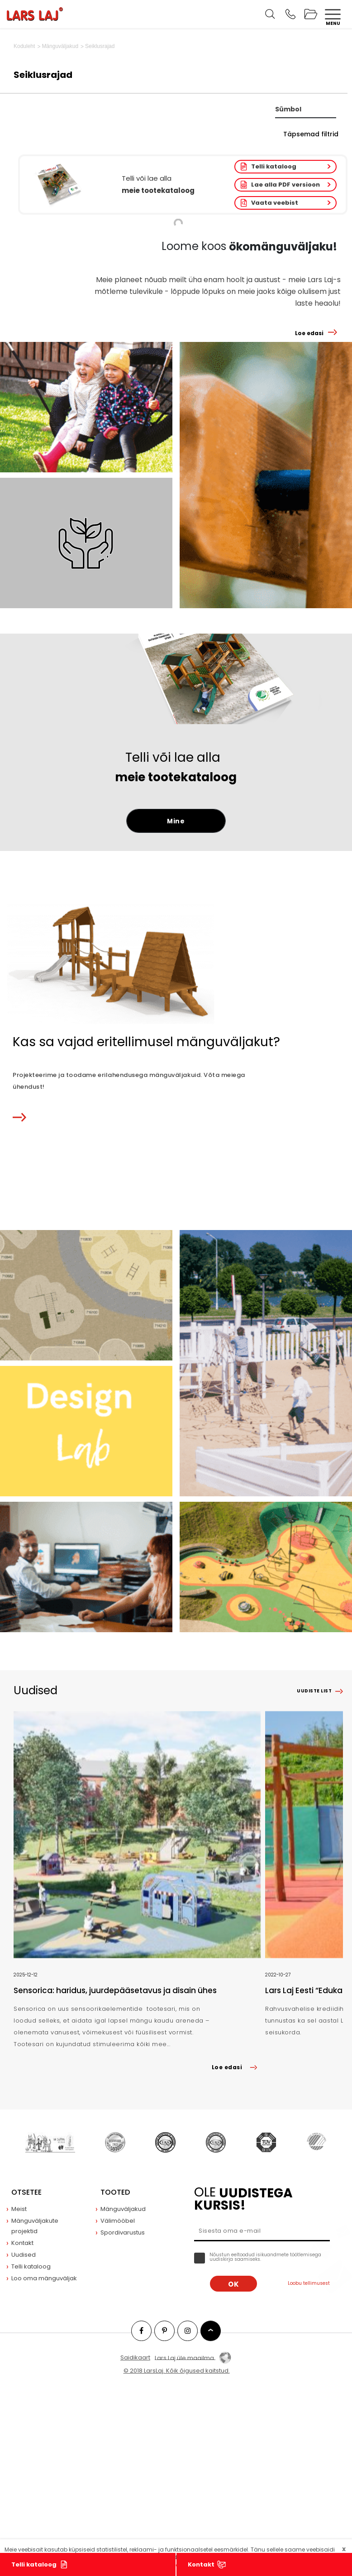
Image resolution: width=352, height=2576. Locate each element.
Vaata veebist (274, 202)
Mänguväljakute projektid (34, 2225)
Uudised (23, 2254)
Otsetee (26, 2192)
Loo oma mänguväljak (44, 2278)
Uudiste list (314, 1690)
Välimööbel (117, 2220)
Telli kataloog (273, 166)
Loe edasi (309, 333)
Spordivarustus (122, 2232)
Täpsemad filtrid (310, 134)
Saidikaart (135, 2357)
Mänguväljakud (123, 2209)
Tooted (115, 2192)
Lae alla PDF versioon (285, 184)
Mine (176, 821)
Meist (19, 2209)
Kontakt (201, 2564)
